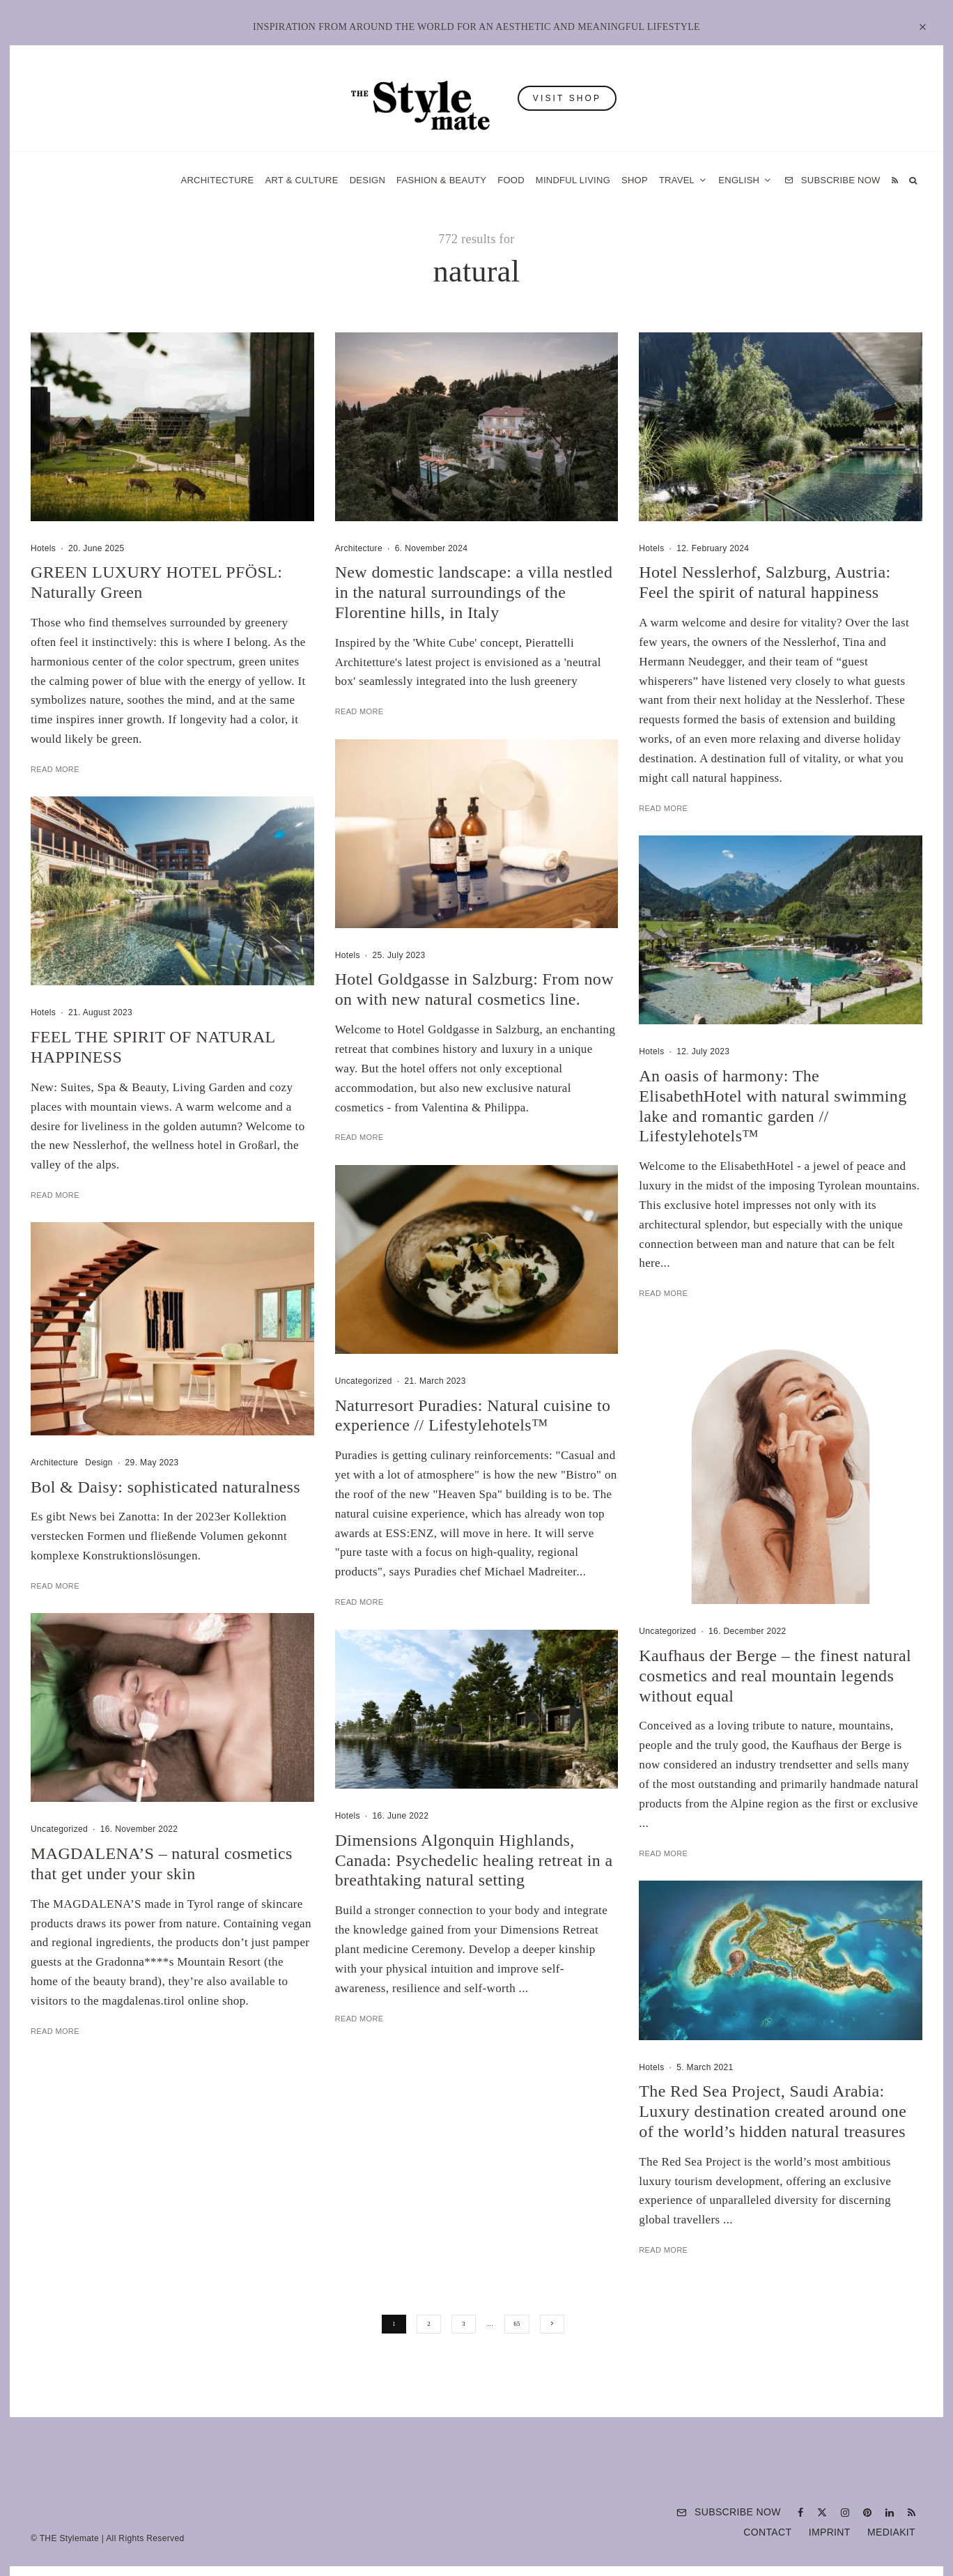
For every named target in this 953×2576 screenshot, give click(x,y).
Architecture (217, 180)
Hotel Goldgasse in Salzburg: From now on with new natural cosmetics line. (474, 1020)
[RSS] (895, 180)
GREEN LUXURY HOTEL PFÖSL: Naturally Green (156, 582)
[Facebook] (800, 2512)
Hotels (43, 548)
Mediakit (891, 2532)
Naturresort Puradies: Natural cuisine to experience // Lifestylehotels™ (473, 1447)
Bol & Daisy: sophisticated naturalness (165, 1518)
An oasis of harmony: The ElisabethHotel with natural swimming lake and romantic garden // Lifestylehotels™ (772, 1137)
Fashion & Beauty (441, 180)
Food (511, 180)
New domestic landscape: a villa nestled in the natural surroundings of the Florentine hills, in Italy (474, 592)
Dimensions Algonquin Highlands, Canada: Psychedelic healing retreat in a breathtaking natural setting (474, 1891)
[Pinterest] (867, 2512)
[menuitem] (745, 180)
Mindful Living (573, 180)
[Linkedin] (889, 2512)
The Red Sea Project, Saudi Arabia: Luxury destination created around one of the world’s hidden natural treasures (772, 2142)
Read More (55, 769)
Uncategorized (59, 1860)
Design (367, 180)
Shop (634, 180)
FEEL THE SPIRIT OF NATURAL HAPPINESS (153, 1078)
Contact (767, 2532)
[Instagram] (845, 2512)
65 (516, 2323)
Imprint (830, 2532)
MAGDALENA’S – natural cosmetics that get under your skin (162, 1895)
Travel (677, 180)
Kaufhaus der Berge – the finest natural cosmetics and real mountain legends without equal (775, 1707)
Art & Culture (301, 180)
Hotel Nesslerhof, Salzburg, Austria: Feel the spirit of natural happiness (764, 582)
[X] (822, 2512)
